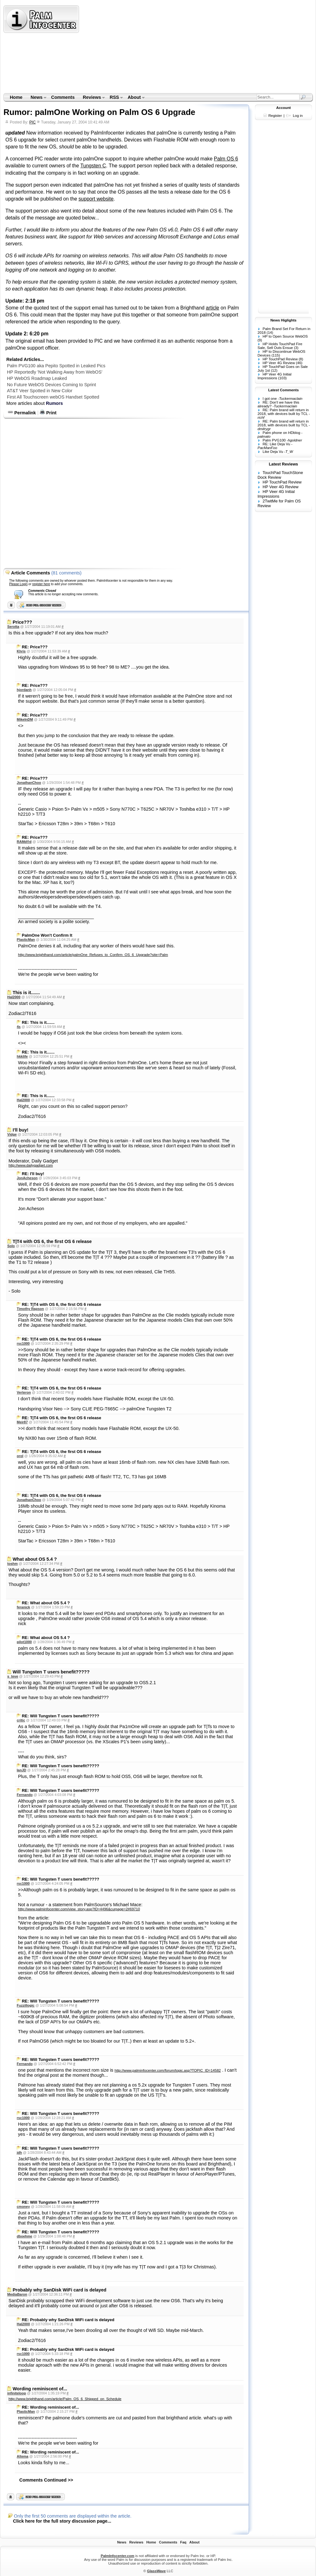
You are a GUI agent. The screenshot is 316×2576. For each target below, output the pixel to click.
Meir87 (22, 1422)
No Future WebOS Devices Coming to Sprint (51, 384)
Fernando (25, 1795)
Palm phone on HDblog (281, 433)
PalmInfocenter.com (117, 2556)
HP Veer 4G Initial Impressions (274, 376)
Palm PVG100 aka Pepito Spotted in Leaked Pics (56, 365)
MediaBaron (17, 2294)
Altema (22, 2456)
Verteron (24, 1392)
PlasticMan (26, 939)
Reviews (92, 98)
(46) (299, 363)
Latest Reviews (283, 464)
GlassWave (156, 2571)
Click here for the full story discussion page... (62, 2521)
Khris (21, 651)
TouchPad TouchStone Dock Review (280, 475)
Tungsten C (93, 165)
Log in (298, 115)
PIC (32, 122)
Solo (11, 1246)
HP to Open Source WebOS (285, 336)
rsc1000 (23, 1343)
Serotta (13, 626)
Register (275, 115)
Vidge (12, 1134)
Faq (183, 2542)
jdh (19, 2152)
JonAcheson (27, 1178)
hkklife (22, 1056)
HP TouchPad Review (280, 359)
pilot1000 (24, 1642)
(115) (275, 355)
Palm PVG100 (274, 440)
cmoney (23, 2206)
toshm (12, 1563)
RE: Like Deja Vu (276, 444)
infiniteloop (16, 2393)
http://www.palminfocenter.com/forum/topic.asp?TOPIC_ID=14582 (168, 2070)
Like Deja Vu (273, 451)
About (134, 98)
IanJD (21, 1770)
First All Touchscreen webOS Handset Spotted (53, 396)
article (212, 307)
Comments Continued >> (46, 2480)
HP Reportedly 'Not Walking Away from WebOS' (54, 372)
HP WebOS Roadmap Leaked (37, 378)
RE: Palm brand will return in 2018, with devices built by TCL (283, 412)
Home (16, 97)
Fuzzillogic (25, 2005)
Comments (63, 97)
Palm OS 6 (226, 158)
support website (95, 198)
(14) (270, 332)
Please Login (18, 584)
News (36, 98)
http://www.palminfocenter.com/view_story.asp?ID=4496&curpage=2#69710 (79, 1909)
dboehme (24, 2236)
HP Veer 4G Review (279, 363)
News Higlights (283, 320)
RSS (114, 98)
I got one (270, 398)
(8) (301, 359)
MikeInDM (25, 719)
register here (41, 584)
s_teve (12, 1676)
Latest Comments (283, 390)
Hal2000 (14, 997)
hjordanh (24, 690)
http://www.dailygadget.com (31, 1165)
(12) (274, 370)
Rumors (54, 403)
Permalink (22, 412)
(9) (260, 340)
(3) (296, 348)
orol (20, 1456)
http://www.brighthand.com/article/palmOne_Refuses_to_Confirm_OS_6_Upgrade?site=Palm (93, 955)
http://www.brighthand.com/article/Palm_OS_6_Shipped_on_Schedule (65, 2399)
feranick (23, 1607)
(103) (282, 378)
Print (48, 412)
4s (19, 1027)
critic (21, 1720)
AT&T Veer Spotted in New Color (39, 390)
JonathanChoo (29, 782)
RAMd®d (24, 842)
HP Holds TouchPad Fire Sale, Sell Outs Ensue (280, 346)
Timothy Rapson (30, 1309)
